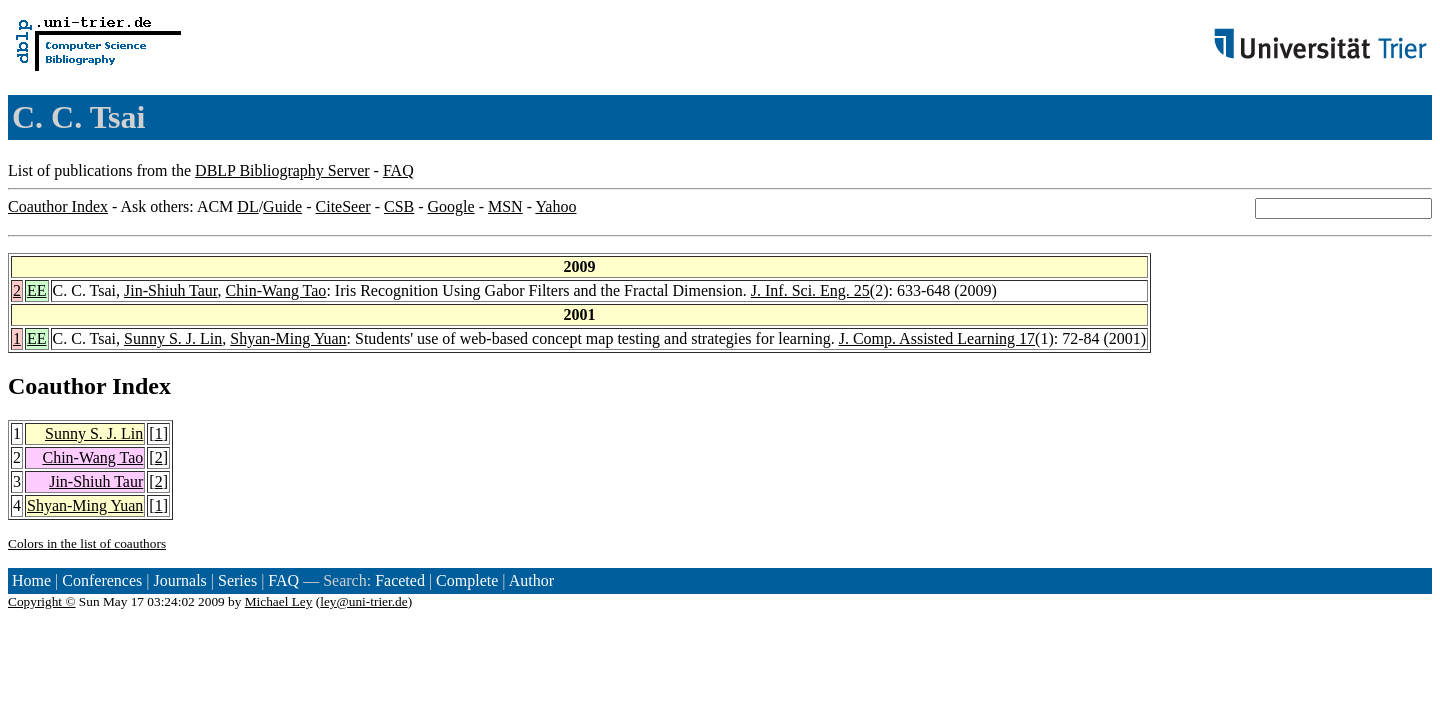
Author (531, 580)
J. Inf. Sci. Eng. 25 (810, 290)
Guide (282, 206)
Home (31, 580)
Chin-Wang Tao (276, 290)
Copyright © (42, 601)
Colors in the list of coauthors (87, 543)
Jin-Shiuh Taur (171, 290)
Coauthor (57, 386)
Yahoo (555, 206)
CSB (399, 206)
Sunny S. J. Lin (173, 338)
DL (247, 206)
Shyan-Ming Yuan (288, 338)
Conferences (102, 580)
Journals (179, 580)
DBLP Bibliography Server (282, 170)
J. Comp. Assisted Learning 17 (937, 338)
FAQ (398, 170)
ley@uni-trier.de (363, 601)
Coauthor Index (58, 206)
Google (451, 206)
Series (237, 580)
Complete (467, 580)
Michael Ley (279, 601)
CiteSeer (343, 206)
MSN (505, 206)
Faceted (400, 580)
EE (37, 290)
